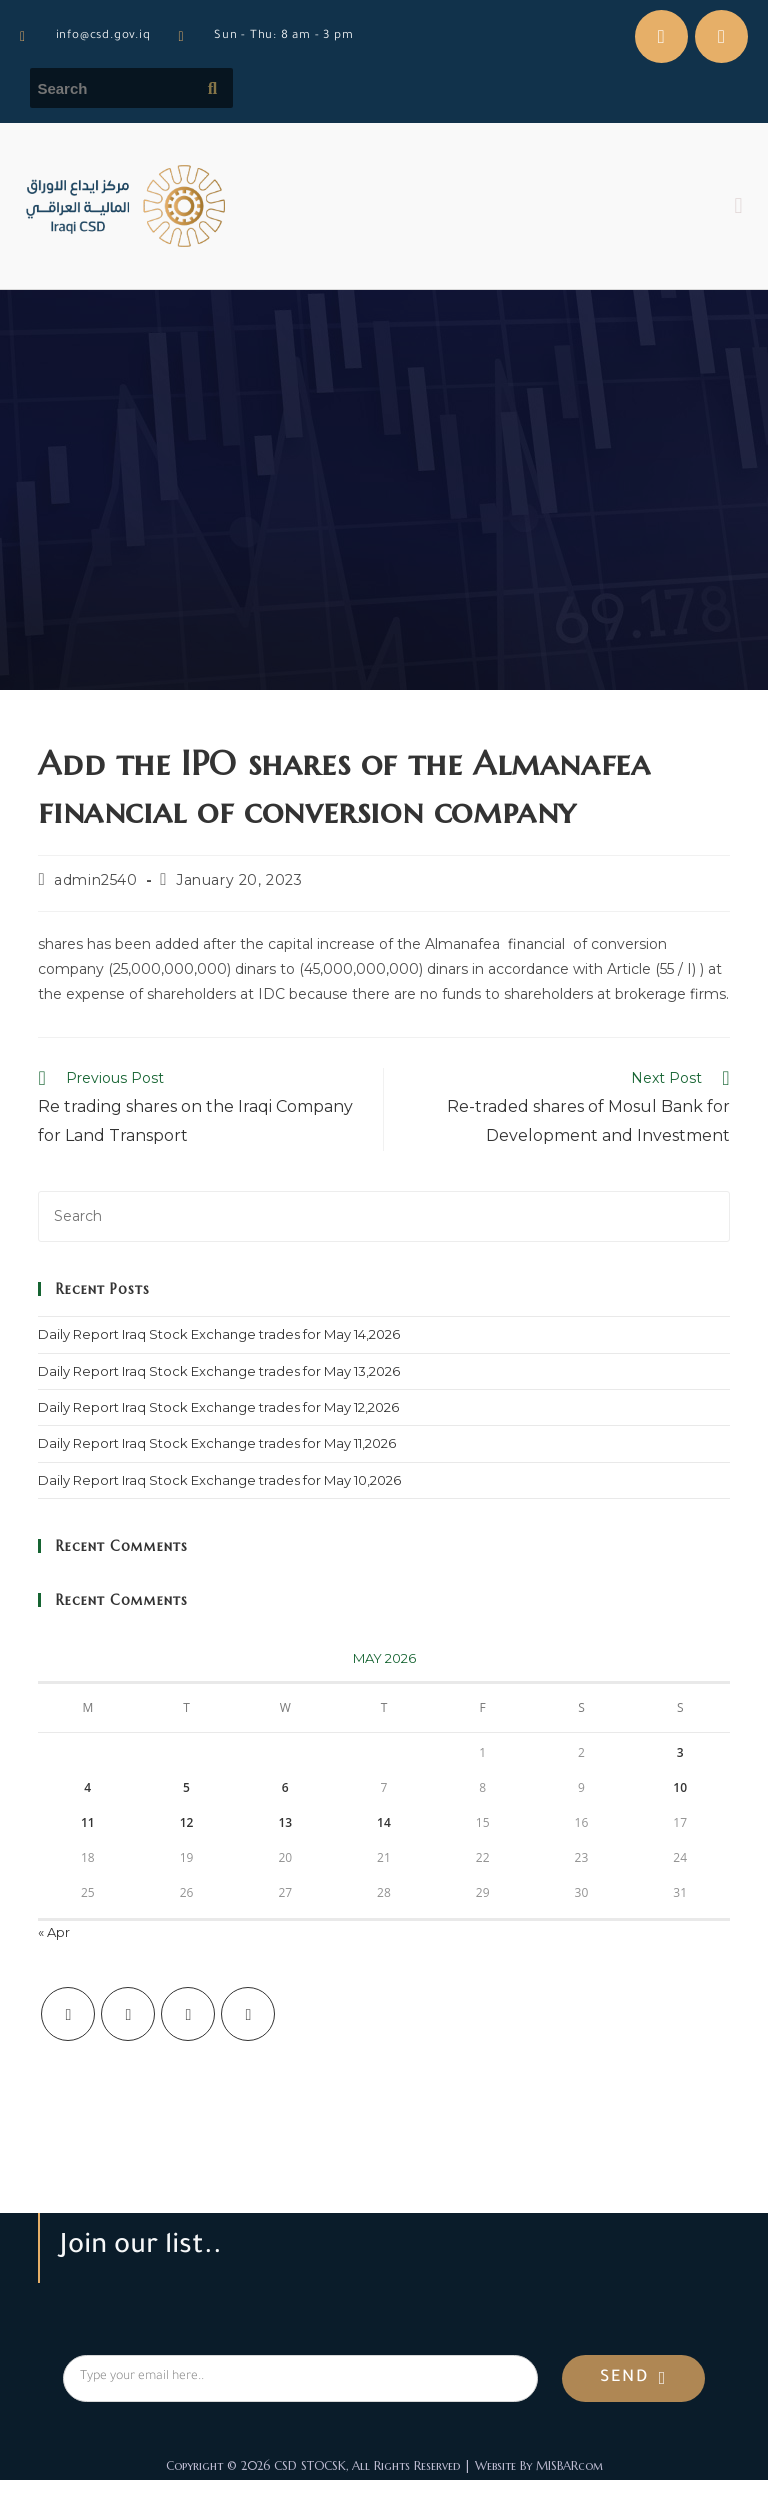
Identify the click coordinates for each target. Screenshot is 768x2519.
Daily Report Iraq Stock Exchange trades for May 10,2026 (219, 1480)
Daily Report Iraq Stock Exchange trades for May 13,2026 (219, 1371)
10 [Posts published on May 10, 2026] (680, 1787)
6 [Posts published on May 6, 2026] (285, 1787)
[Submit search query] (213, 88)
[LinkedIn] (248, 2014)
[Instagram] (188, 2014)
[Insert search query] (383, 1216)
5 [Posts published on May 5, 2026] (186, 1787)
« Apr (54, 1932)
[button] (738, 206)
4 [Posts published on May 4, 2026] (87, 1787)
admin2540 (95, 880)
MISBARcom (569, 2465)
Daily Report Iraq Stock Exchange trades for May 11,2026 (217, 1443)
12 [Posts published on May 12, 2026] (187, 1822)
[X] (68, 2014)
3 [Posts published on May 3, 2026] (680, 1752)
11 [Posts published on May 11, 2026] (88, 1822)
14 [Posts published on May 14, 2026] (384, 1822)
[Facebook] (128, 2014)
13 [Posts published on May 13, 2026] (285, 1822)
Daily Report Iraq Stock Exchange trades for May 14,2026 (219, 1334)
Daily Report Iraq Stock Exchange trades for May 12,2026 (218, 1407)
